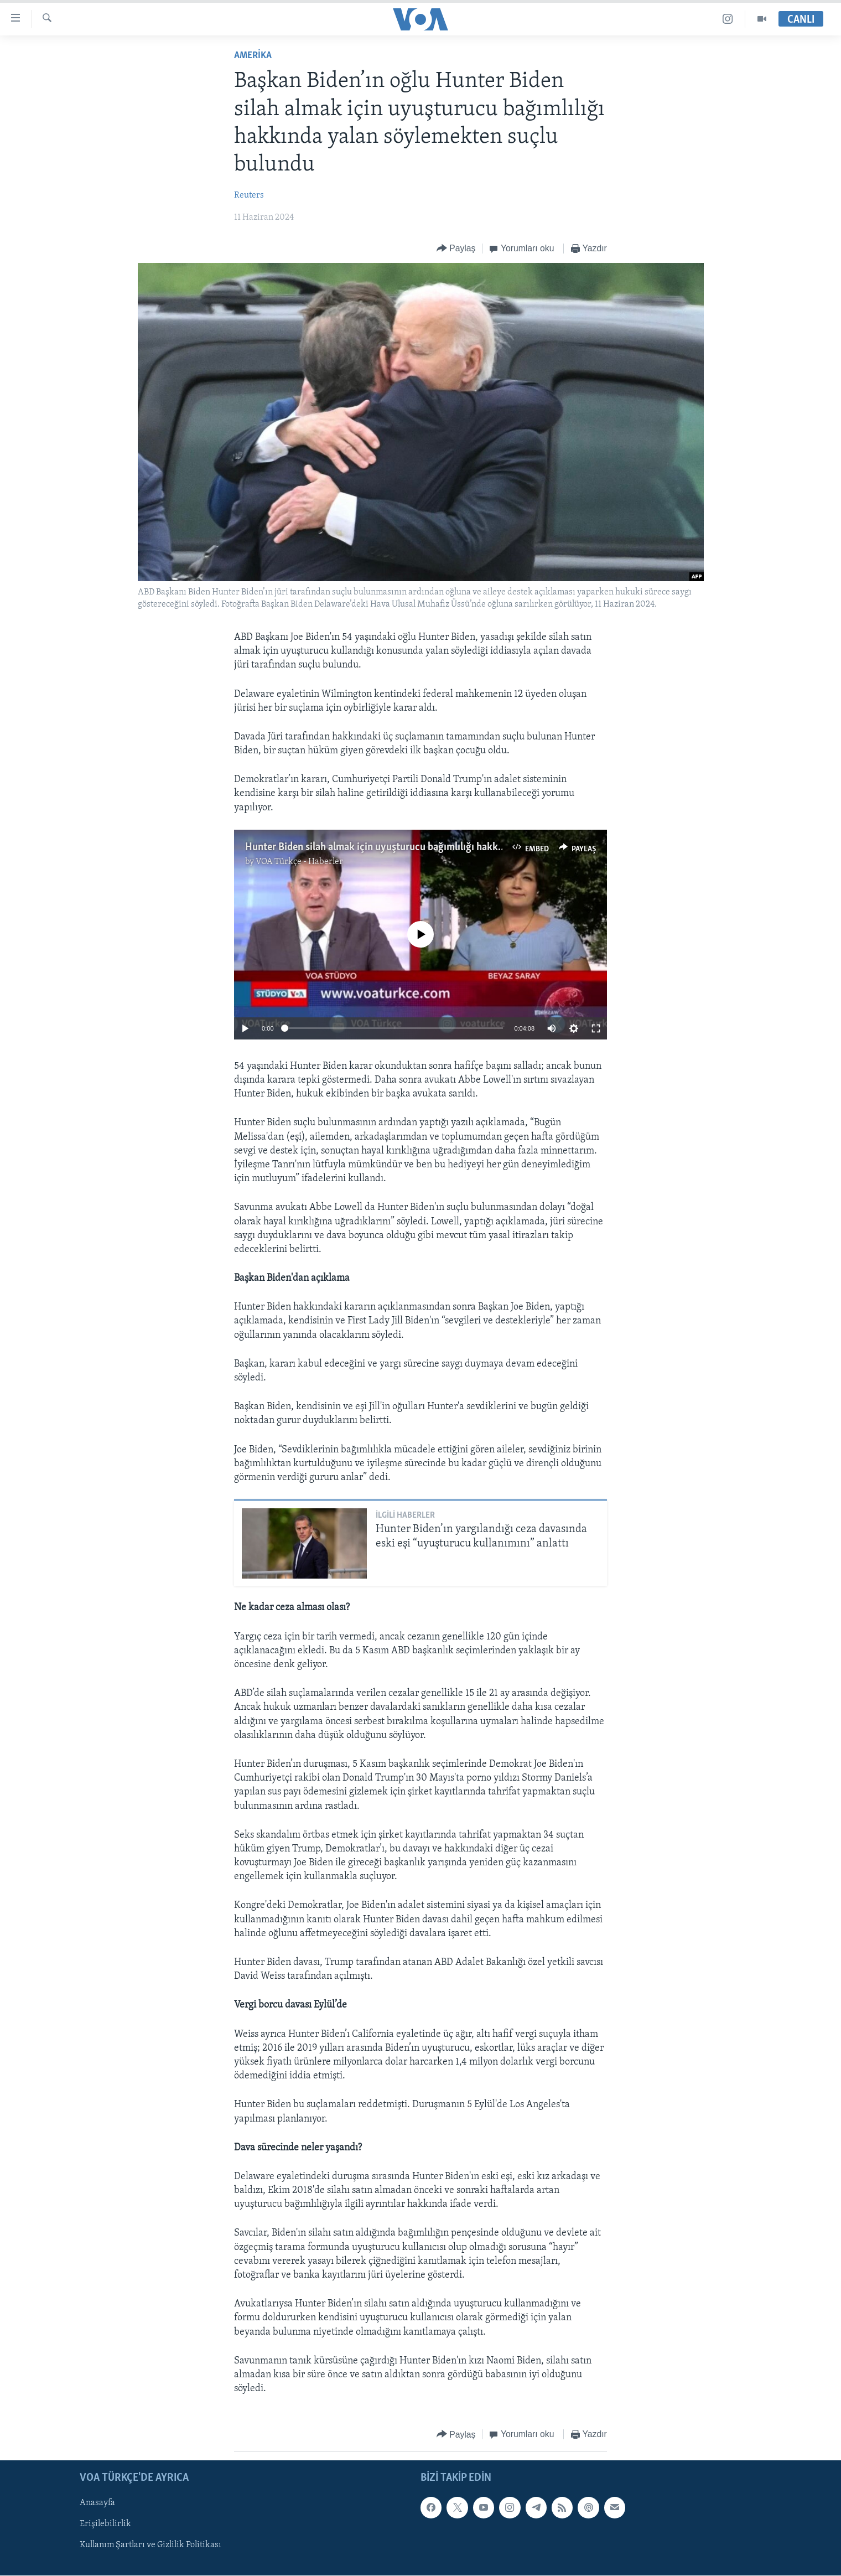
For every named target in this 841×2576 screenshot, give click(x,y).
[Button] (456, 248)
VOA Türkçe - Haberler (299, 861)
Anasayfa (97, 2503)
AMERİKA (253, 55)
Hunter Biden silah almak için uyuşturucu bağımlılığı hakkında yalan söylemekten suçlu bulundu (455, 847)
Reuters (249, 195)
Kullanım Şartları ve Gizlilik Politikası (150, 2545)
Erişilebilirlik (105, 2524)
